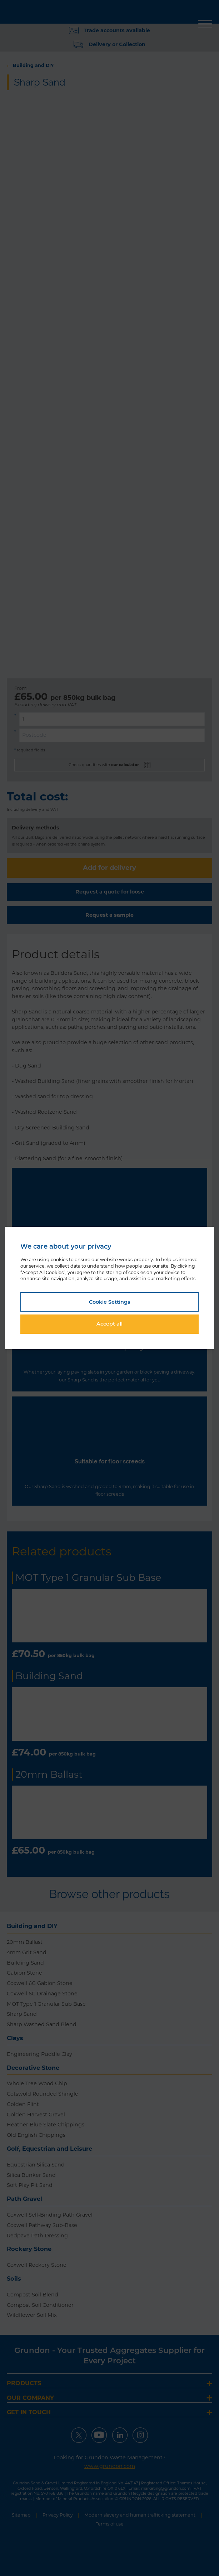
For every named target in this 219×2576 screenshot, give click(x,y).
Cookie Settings (109, 1302)
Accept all (109, 1324)
